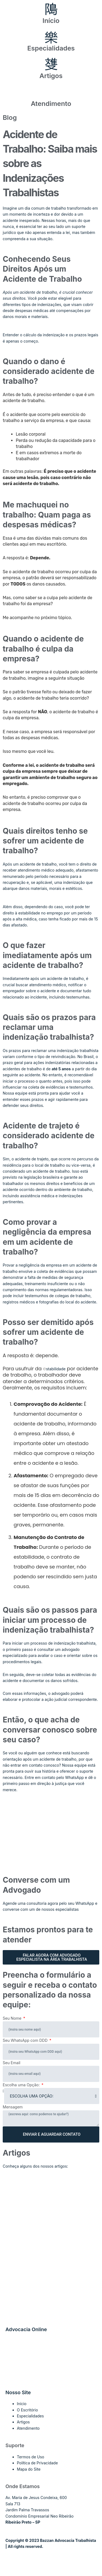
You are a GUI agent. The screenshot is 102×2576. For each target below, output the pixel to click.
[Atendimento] (51, 92)
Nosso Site (18, 2392)
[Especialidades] (51, 37)
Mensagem (13, 2107)
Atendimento (51, 104)
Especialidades (51, 48)
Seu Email (11, 2062)
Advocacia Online (26, 2329)
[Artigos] (51, 65)
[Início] (51, 9)
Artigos (51, 76)
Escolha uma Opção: (22, 2084)
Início (50, 21)
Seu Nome (13, 2018)
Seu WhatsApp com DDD (26, 2040)
